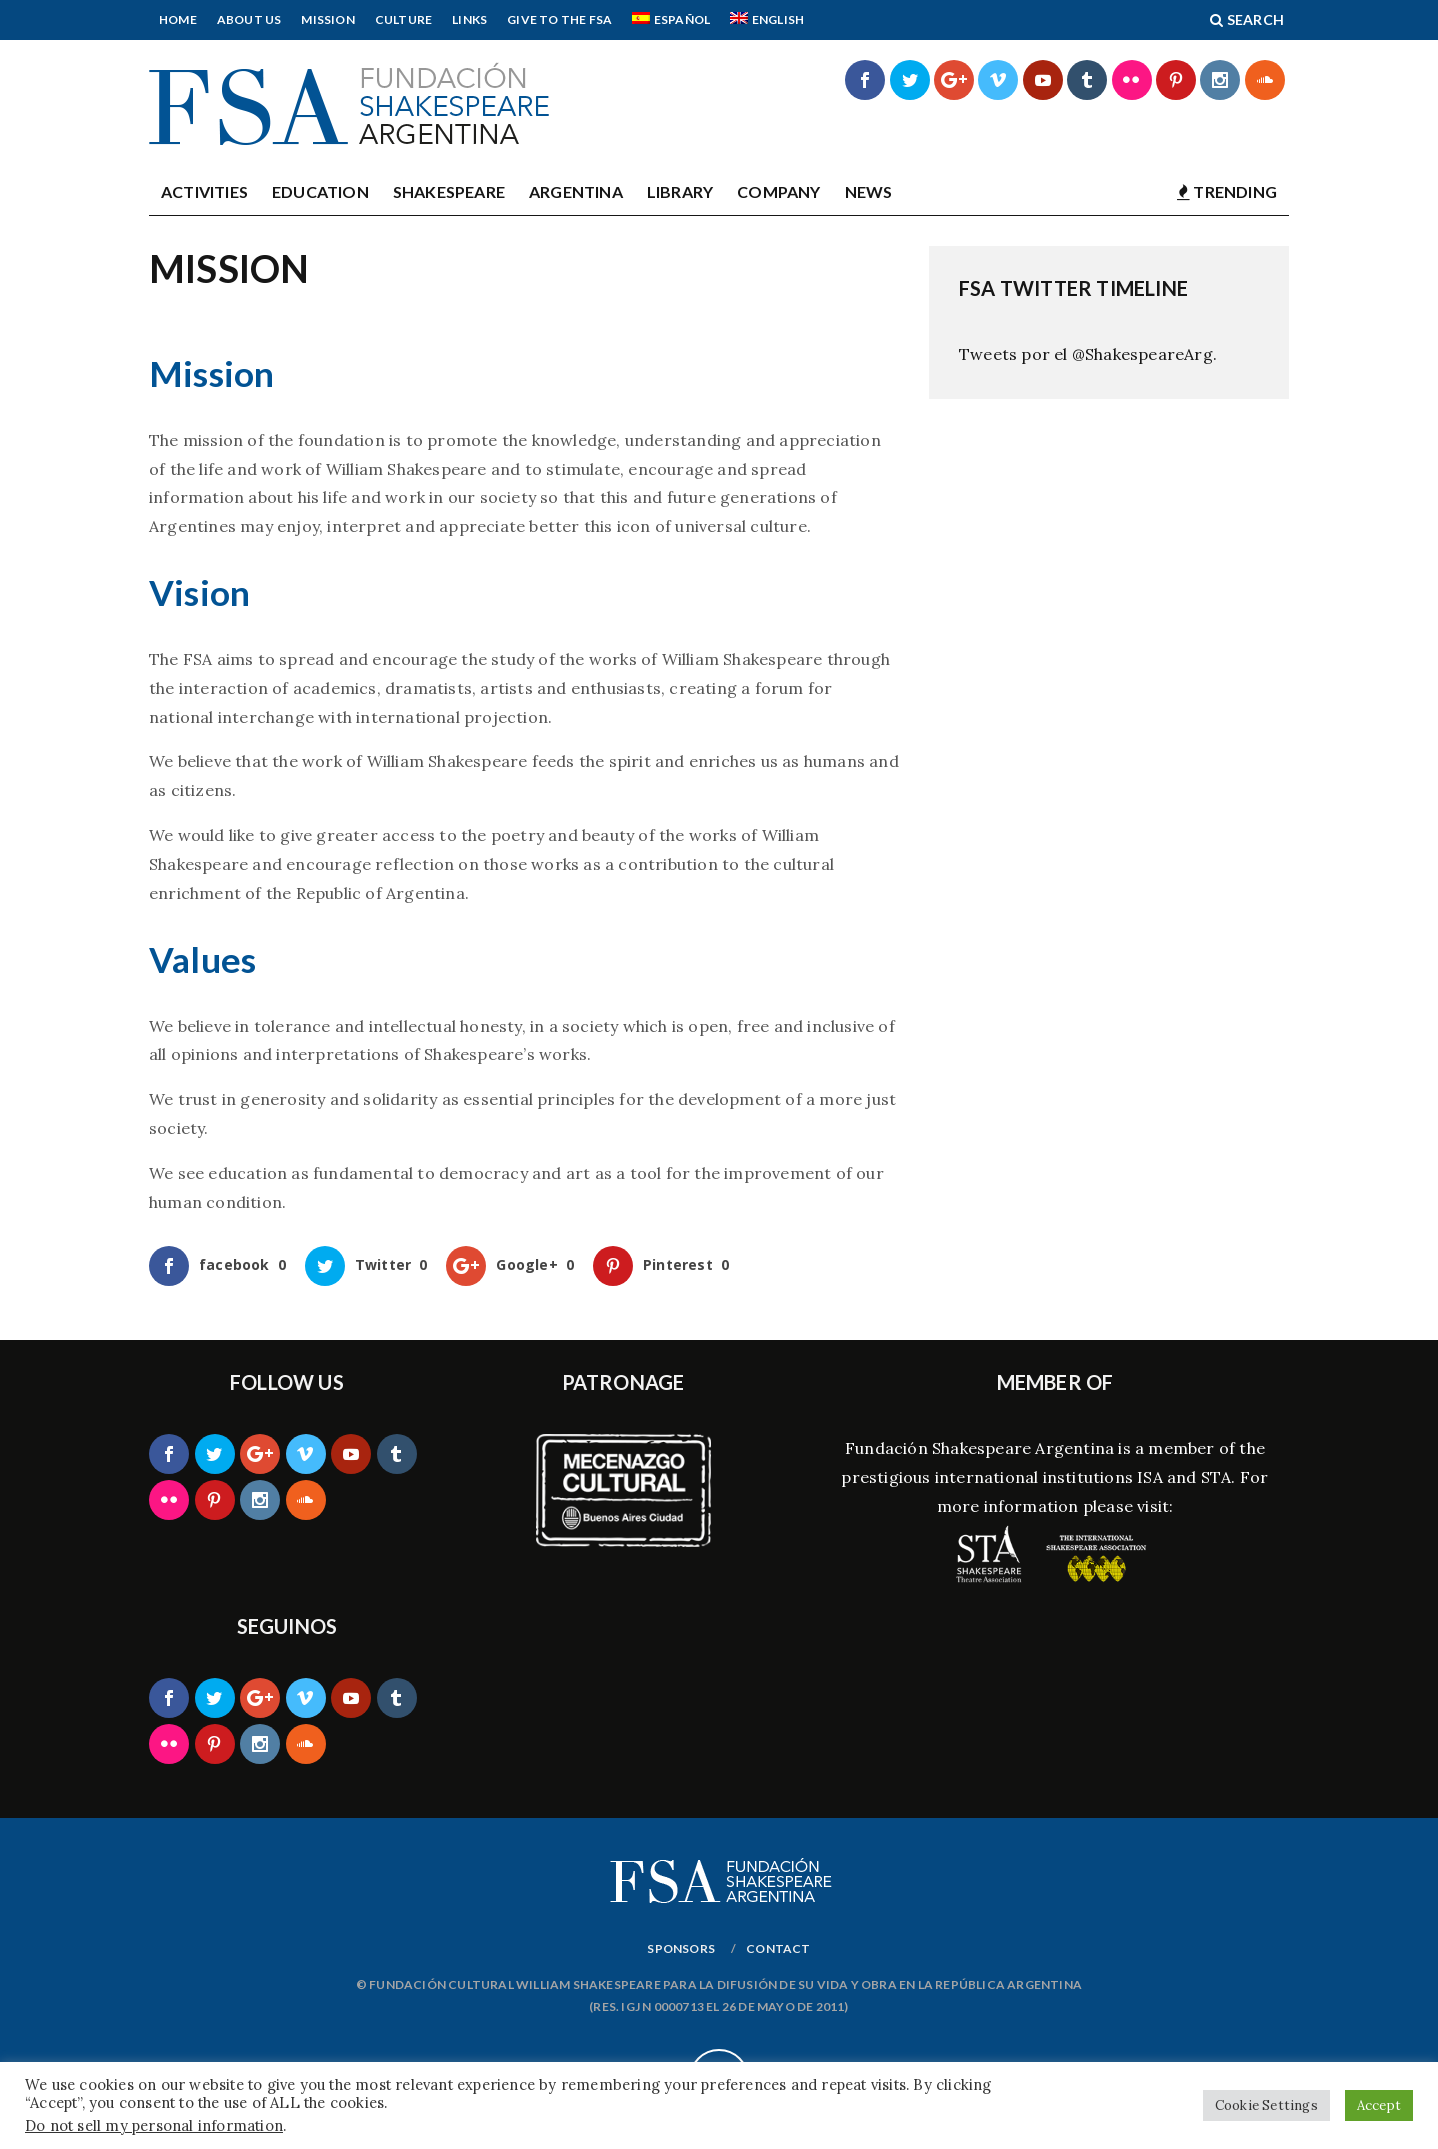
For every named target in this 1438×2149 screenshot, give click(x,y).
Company (778, 191)
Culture (403, 19)
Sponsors (681, 1948)
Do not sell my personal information (154, 2125)
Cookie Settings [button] (1266, 2105)
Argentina (576, 191)
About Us (249, 19)
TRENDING (1227, 191)
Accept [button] (1379, 2105)
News (869, 191)
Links (469, 19)
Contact (778, 1948)
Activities (204, 191)
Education (320, 191)
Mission (327, 19)
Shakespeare (449, 191)
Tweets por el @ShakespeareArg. (1088, 354)
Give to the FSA (559, 19)
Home (178, 19)
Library (680, 191)
